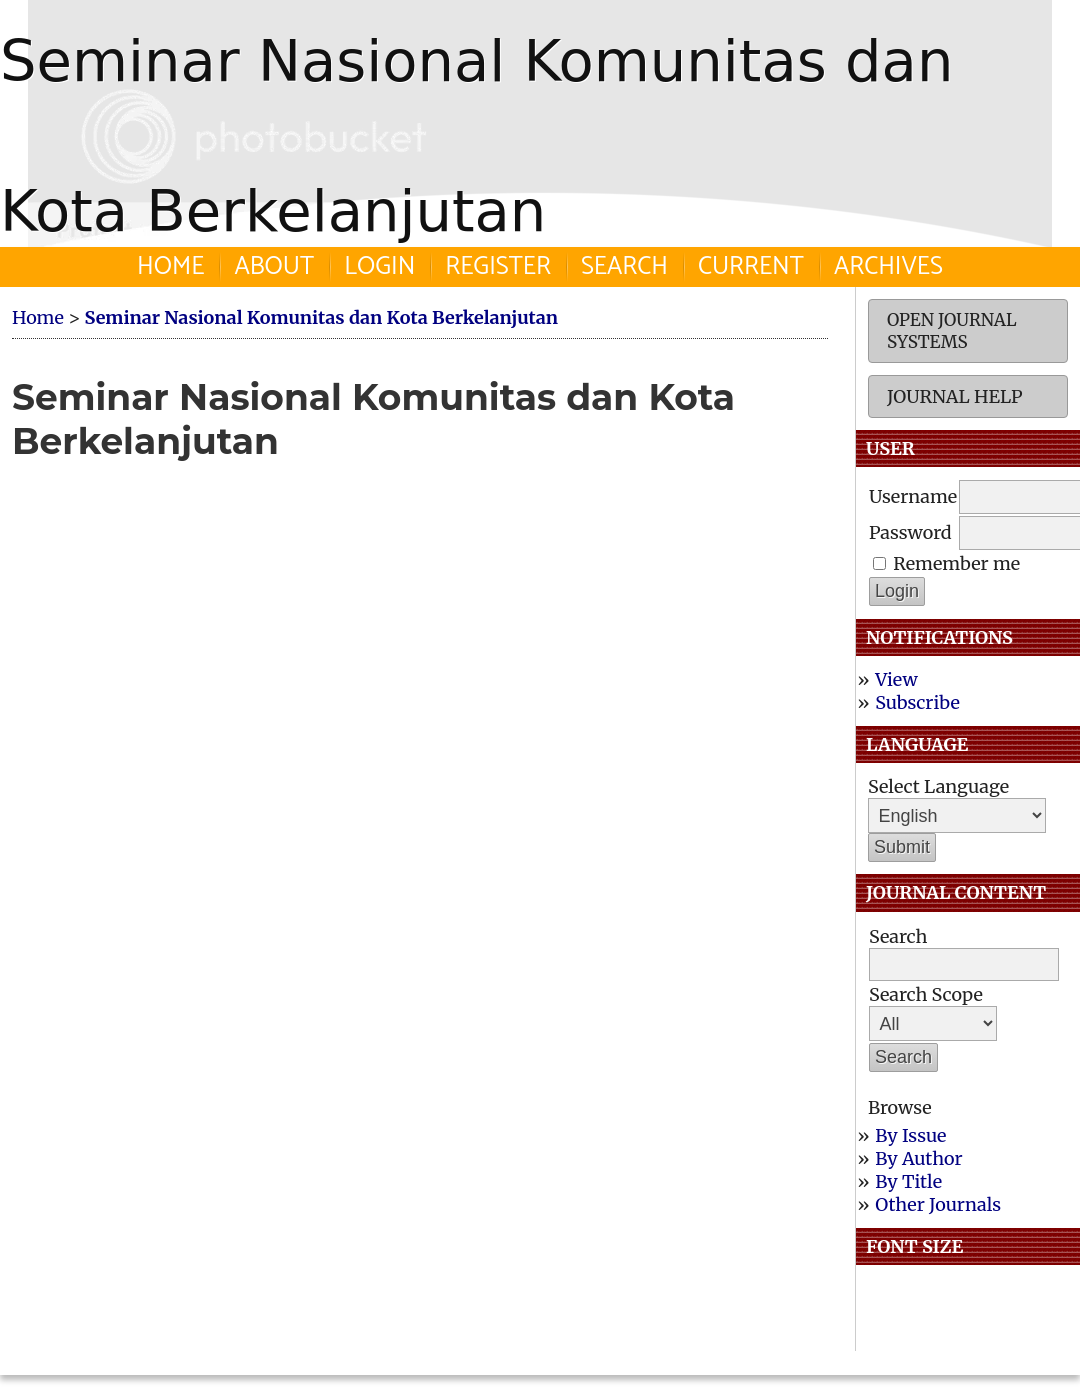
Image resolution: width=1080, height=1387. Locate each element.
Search (624, 267)
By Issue (910, 1135)
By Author (918, 1158)
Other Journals (938, 1204)
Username (913, 496)
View (896, 679)
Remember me (956, 563)
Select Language (938, 786)
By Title (908, 1181)
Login (379, 267)
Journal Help (954, 396)
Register (498, 267)
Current (751, 267)
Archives (888, 267)
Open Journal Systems (952, 331)
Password (910, 532)
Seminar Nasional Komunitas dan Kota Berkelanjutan (321, 317)
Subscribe (917, 702)
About (274, 267)
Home (170, 267)
